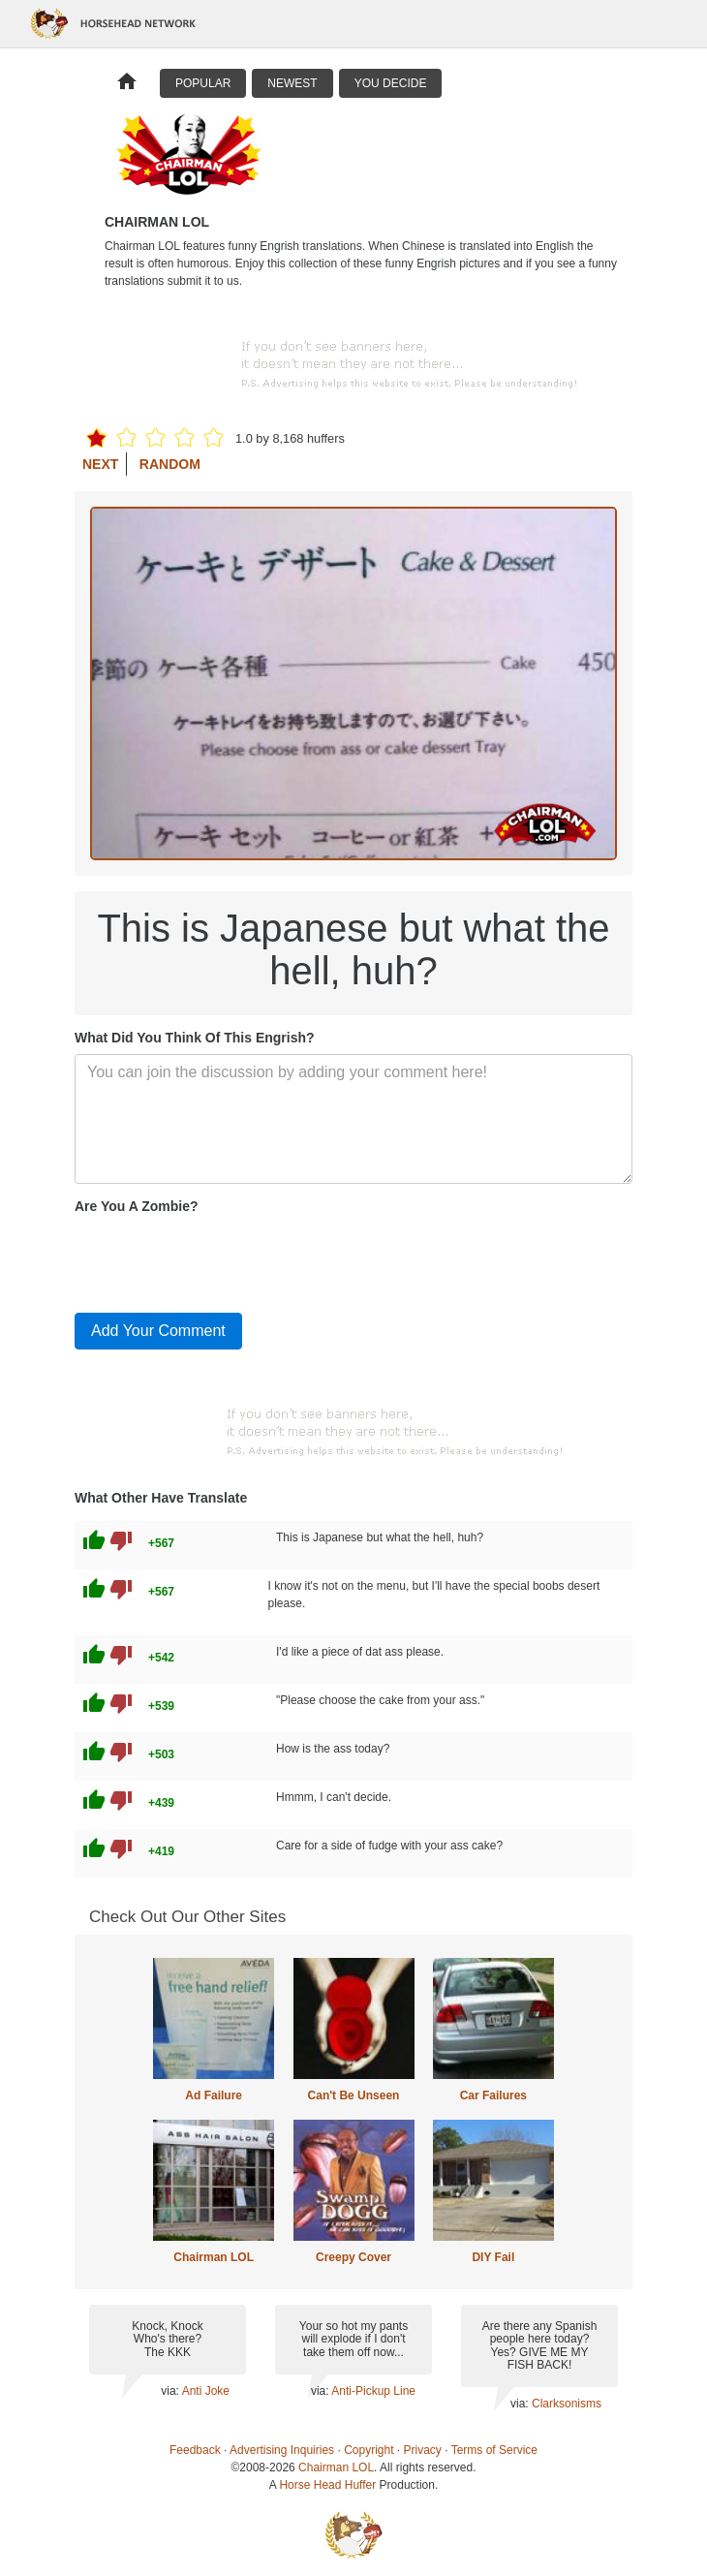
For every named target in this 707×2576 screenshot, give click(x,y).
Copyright (368, 2450)
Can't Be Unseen (354, 2095)
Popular (203, 83)
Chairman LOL (213, 2257)
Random (169, 464)
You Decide (390, 83)
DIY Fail (493, 2257)
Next (100, 464)
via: (171, 2391)
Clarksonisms (566, 2403)
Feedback (195, 2450)
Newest (292, 83)
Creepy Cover (353, 2257)
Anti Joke (206, 2391)
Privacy (423, 2450)
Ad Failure (213, 2095)
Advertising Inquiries (282, 2450)
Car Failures (493, 2095)
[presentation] (222, 1259)
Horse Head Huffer (327, 2485)
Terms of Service (494, 2450)
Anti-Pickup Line (373, 2391)
